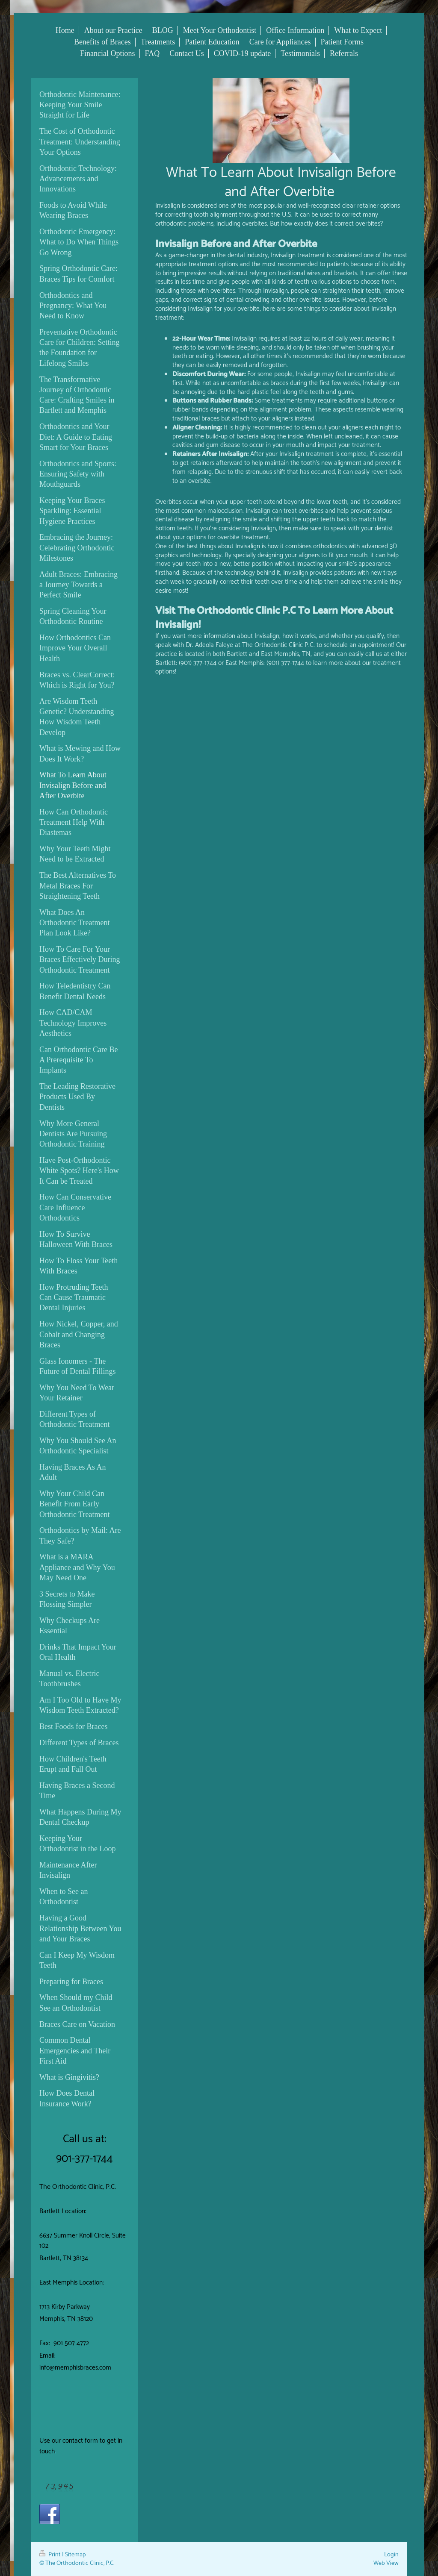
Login (391, 2555)
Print (50, 2555)
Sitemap (75, 2555)
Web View (386, 2563)
